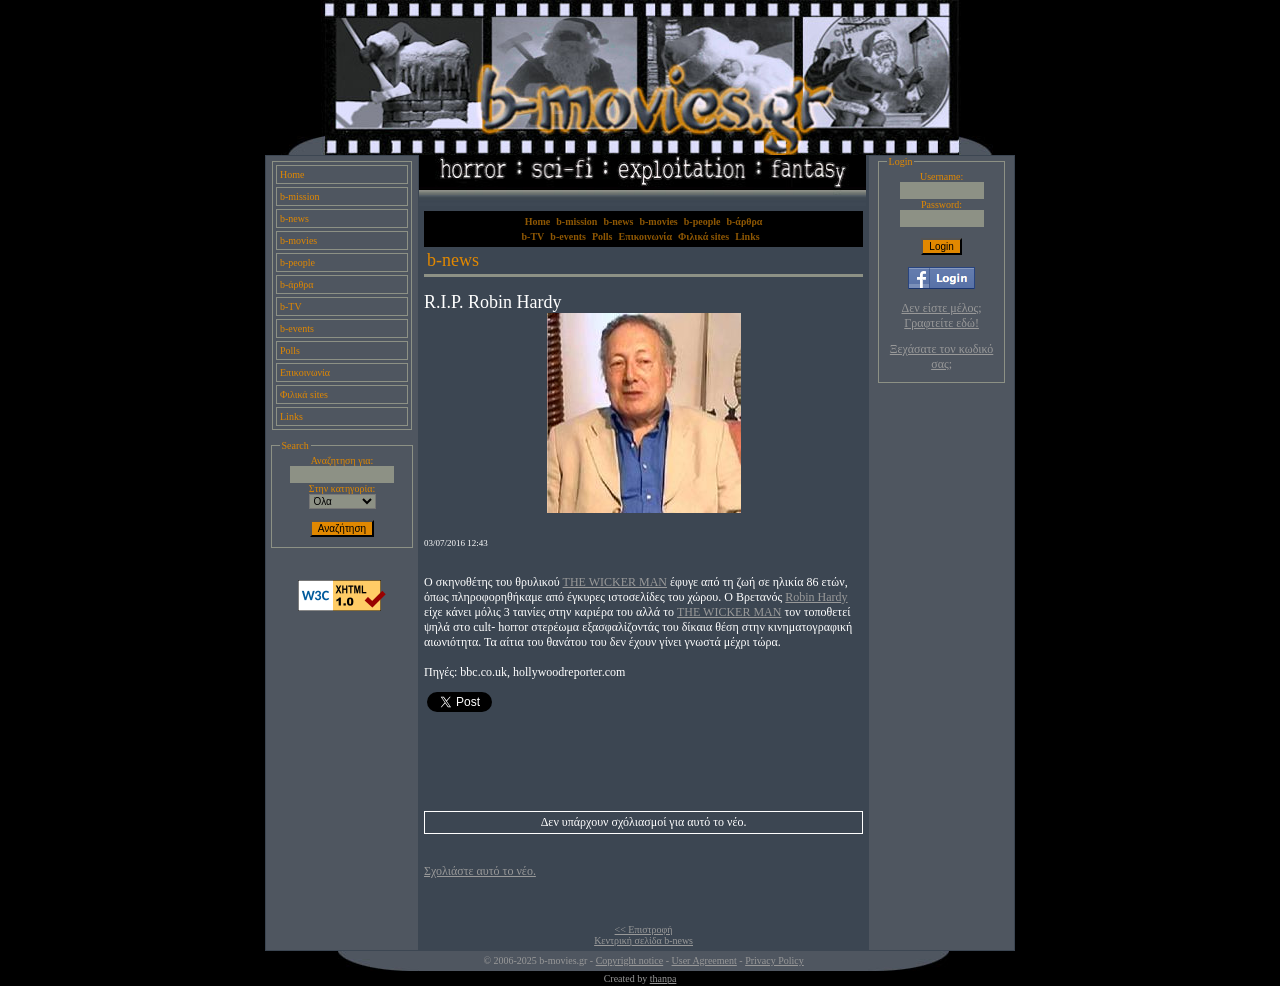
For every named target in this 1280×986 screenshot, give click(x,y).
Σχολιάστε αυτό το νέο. (480, 871)
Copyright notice (630, 960)
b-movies (298, 240)
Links (291, 416)
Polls (290, 350)
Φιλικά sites (304, 394)
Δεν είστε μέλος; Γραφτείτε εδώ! (942, 315)
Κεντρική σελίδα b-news (643, 940)
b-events (297, 328)
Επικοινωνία (305, 372)
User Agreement (704, 960)
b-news (294, 218)
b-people (297, 262)
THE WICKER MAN (615, 582)
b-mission (299, 196)
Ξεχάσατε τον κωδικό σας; (941, 356)
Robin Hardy (816, 597)
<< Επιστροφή (644, 929)
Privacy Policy (774, 960)
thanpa (663, 978)
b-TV (291, 306)
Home (292, 174)
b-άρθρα (297, 284)
